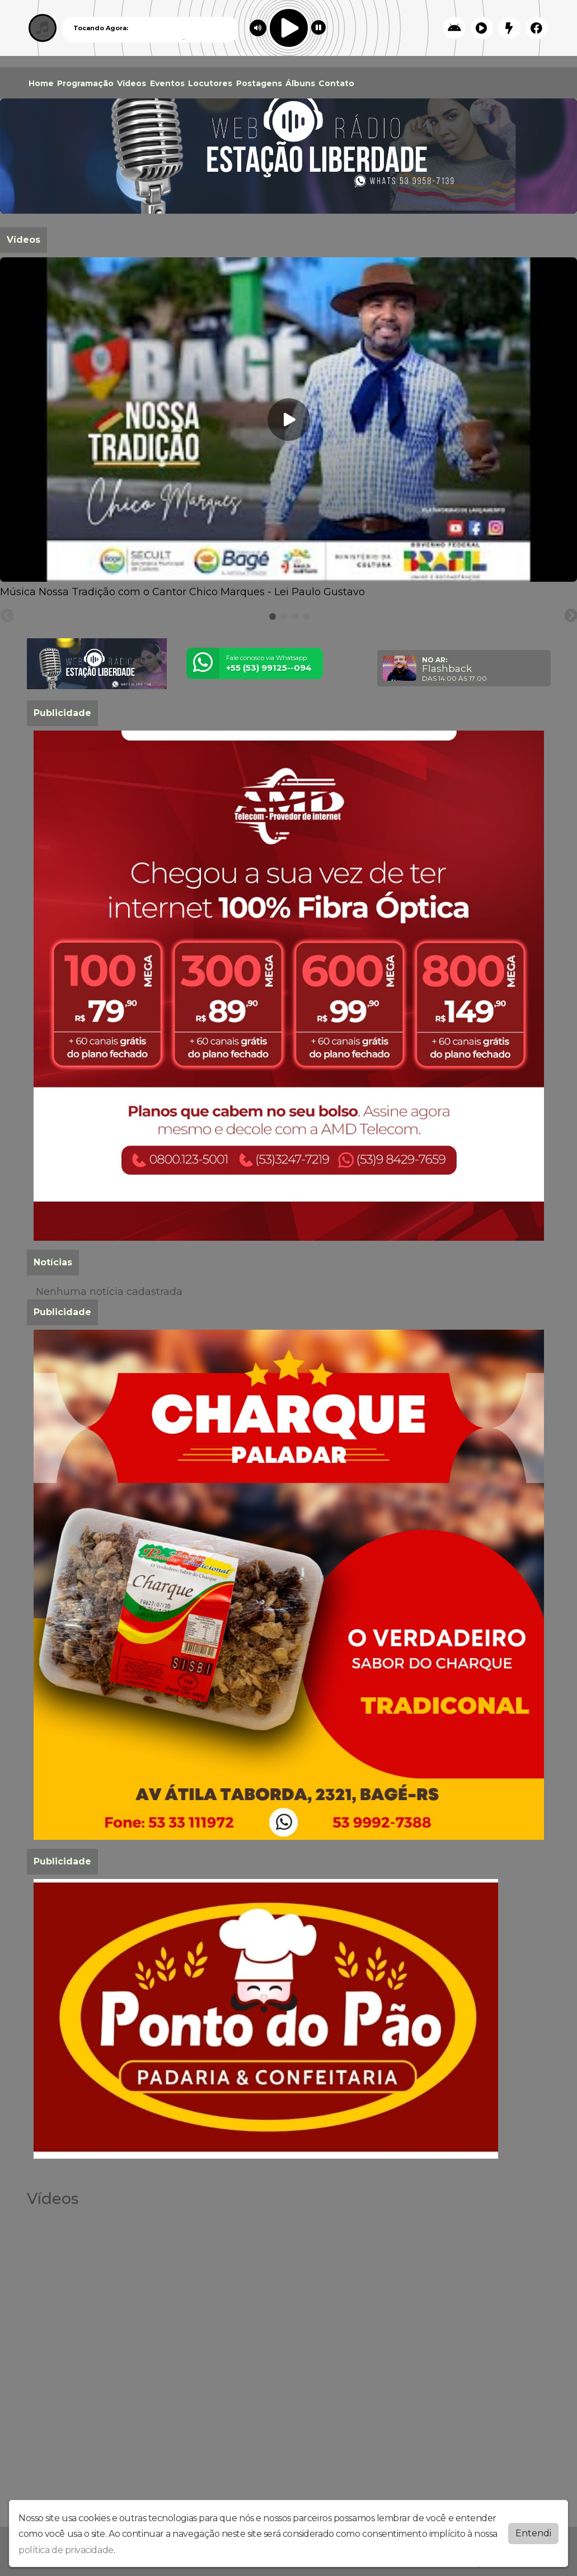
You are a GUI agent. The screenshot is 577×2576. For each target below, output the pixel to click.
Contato (336, 83)
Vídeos (131, 83)
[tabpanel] (288, 428)
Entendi (533, 2533)
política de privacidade (66, 2550)
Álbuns (300, 83)
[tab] (272, 616)
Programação (85, 83)
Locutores (210, 83)
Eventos (167, 83)
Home (41, 83)
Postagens (259, 83)
